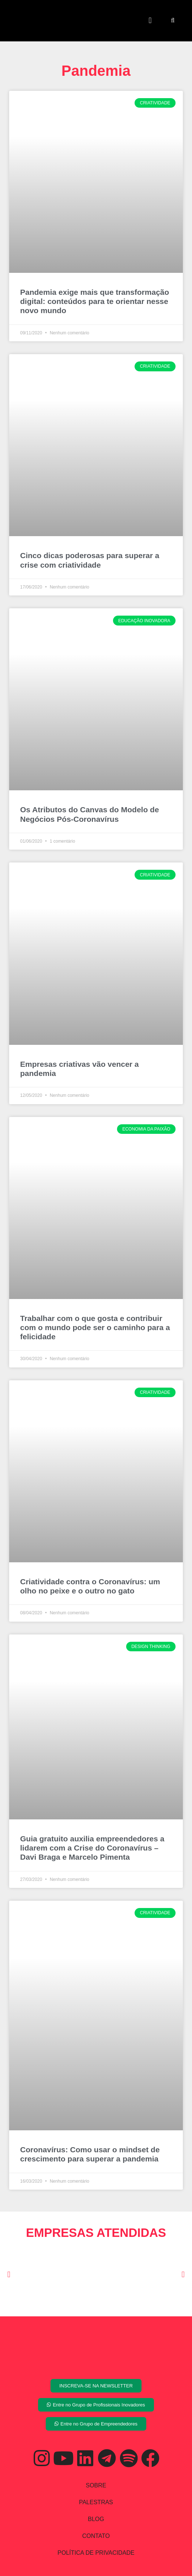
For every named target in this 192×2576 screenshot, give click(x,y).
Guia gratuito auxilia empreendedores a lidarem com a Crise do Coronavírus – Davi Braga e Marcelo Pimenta (92, 1847)
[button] (150, 21)
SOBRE (96, 2485)
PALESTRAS (96, 2502)
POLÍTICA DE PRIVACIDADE (95, 2553)
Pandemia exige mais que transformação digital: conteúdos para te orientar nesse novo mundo (94, 301)
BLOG (96, 2519)
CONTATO (96, 2536)
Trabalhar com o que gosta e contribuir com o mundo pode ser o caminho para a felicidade (95, 1327)
